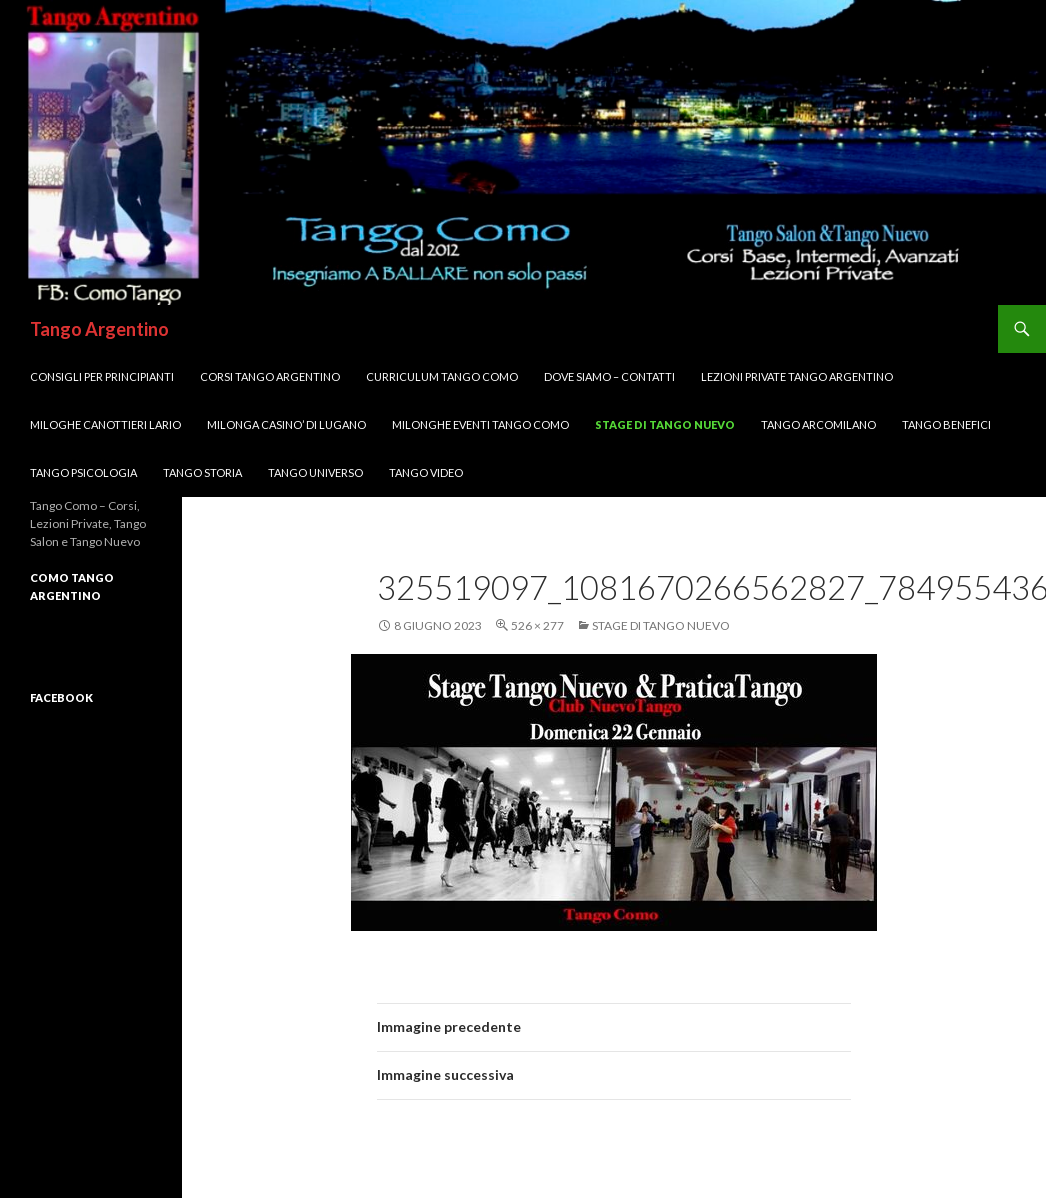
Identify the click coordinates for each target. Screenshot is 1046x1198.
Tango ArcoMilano (818, 424)
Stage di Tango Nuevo (665, 424)
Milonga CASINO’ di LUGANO (286, 424)
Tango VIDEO (426, 472)
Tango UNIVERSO (315, 472)
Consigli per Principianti (102, 376)
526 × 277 (537, 625)
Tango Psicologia (83, 472)
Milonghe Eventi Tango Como (480, 424)
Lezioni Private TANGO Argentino (797, 376)
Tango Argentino (99, 329)
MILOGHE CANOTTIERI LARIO (105, 424)
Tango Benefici (946, 424)
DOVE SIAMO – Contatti (609, 376)
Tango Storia (202, 472)
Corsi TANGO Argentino (270, 376)
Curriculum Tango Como (442, 376)
